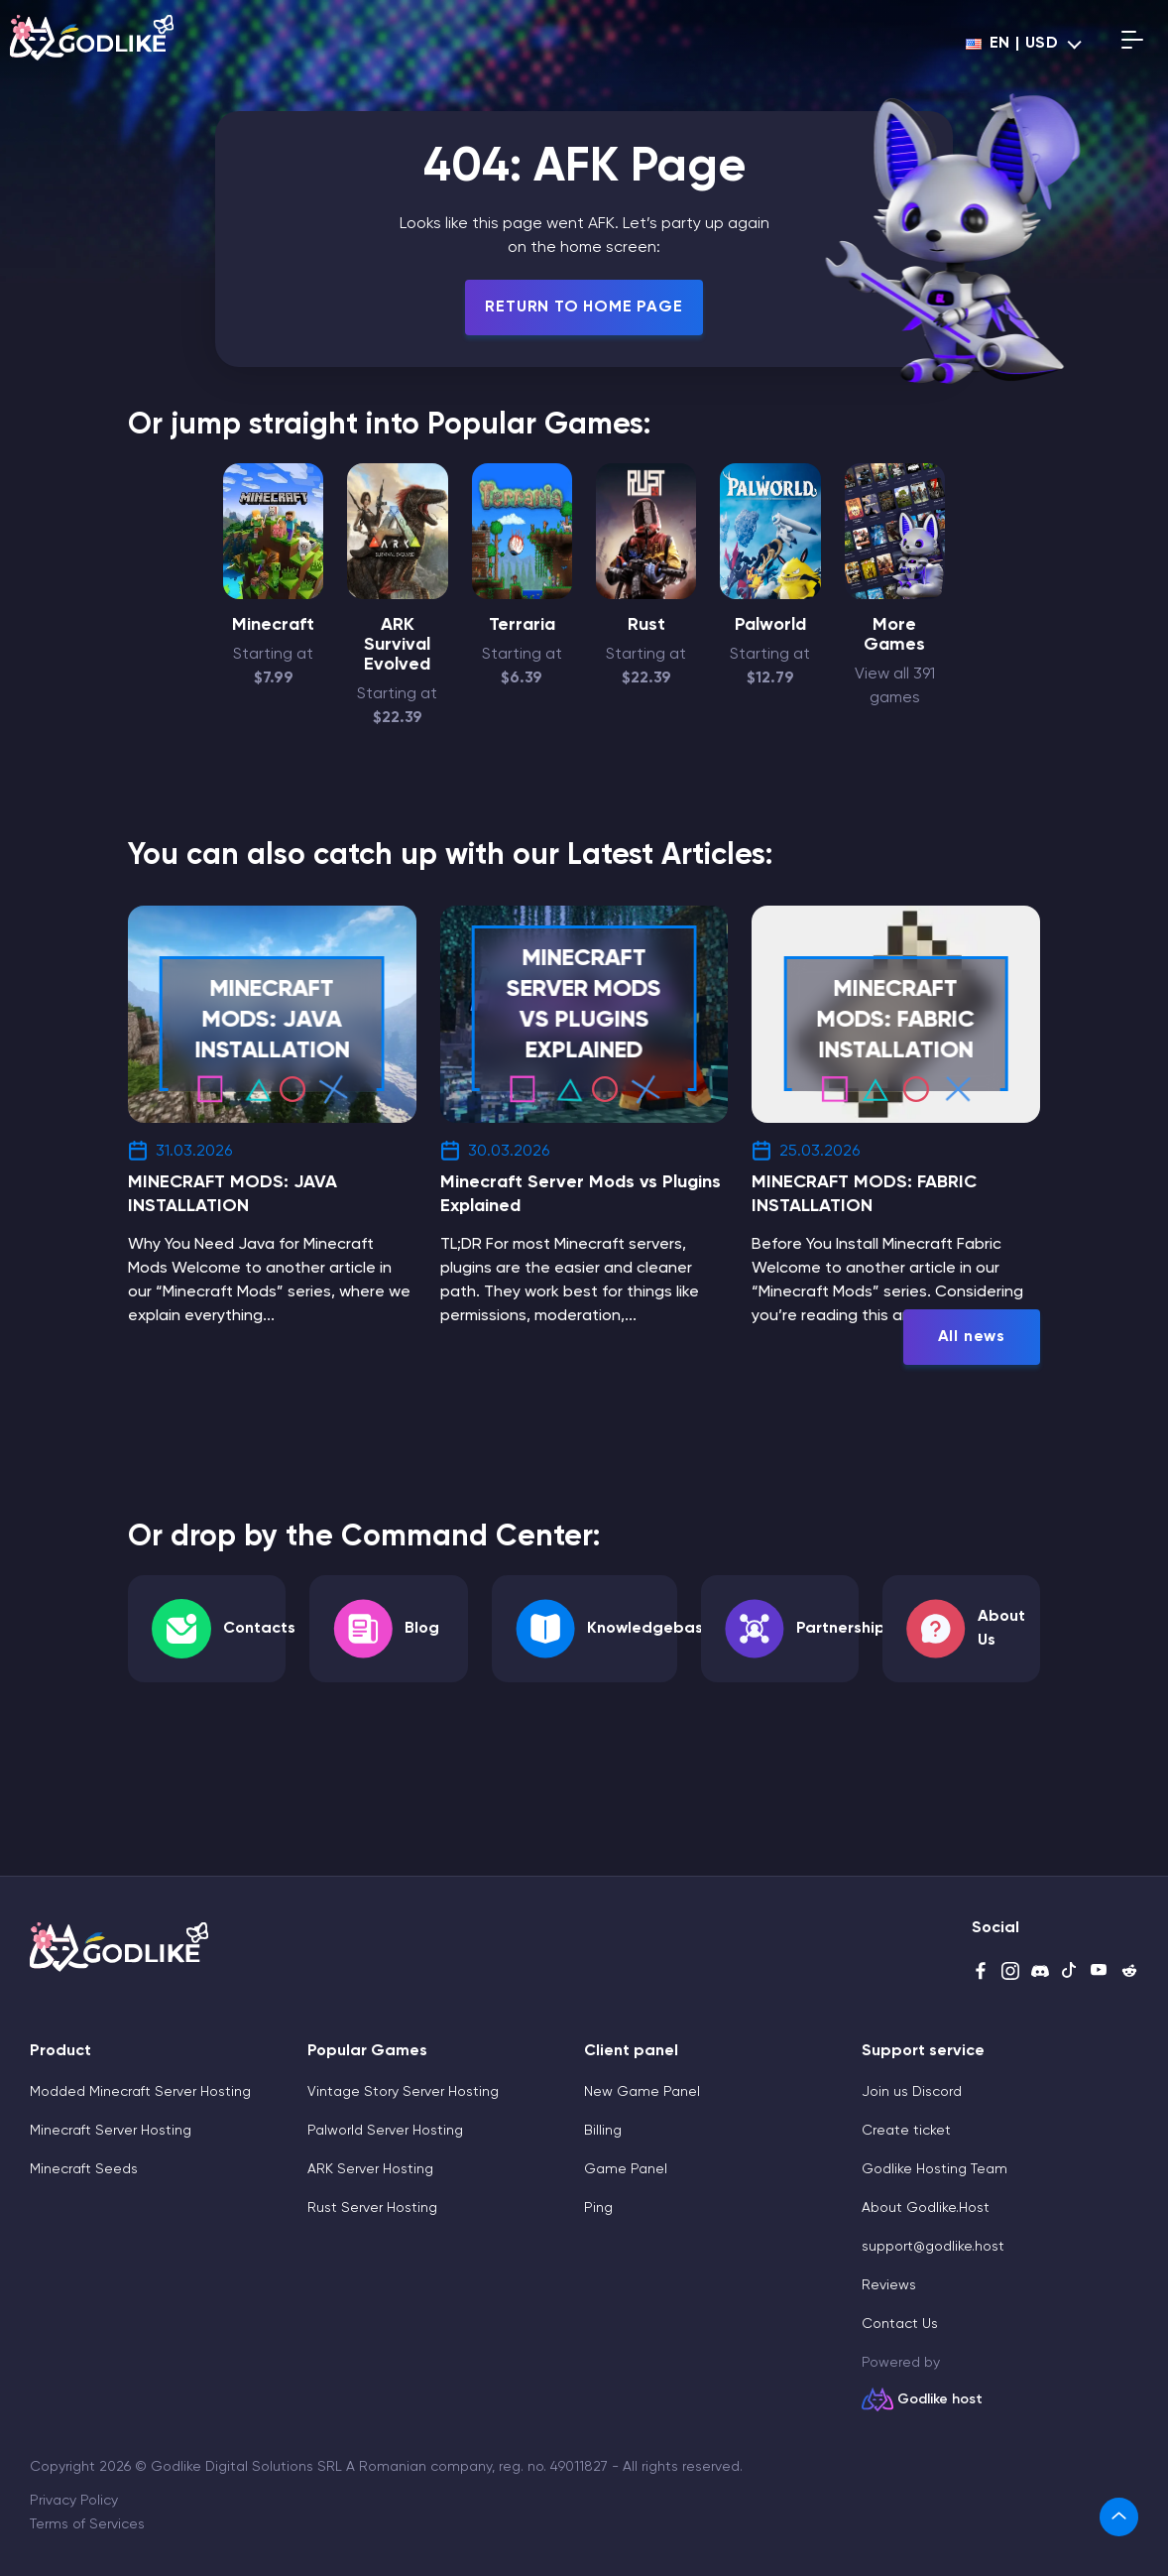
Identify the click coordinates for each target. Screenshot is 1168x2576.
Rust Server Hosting (372, 2208)
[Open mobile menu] (1132, 43)
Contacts (259, 1629)
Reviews (889, 2285)
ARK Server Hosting (370, 2169)
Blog (422, 1629)
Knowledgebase (650, 1629)
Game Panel (625, 2169)
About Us (1001, 1629)
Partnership (840, 1629)
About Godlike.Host (926, 2208)
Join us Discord (912, 2092)
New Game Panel (642, 2092)
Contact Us (900, 2324)
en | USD (1012, 44)
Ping (598, 2208)
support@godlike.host (933, 2247)
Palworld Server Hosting (385, 2131)
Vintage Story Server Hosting (403, 2092)
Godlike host (940, 2399)
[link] (1119, 2517)
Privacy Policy (74, 2501)
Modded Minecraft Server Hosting (140, 2092)
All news (971, 1337)
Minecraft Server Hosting (110, 2131)
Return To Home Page (583, 307)
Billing (603, 2131)
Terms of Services (87, 2524)
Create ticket (906, 2131)
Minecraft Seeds (84, 2169)
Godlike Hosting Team (934, 2169)
